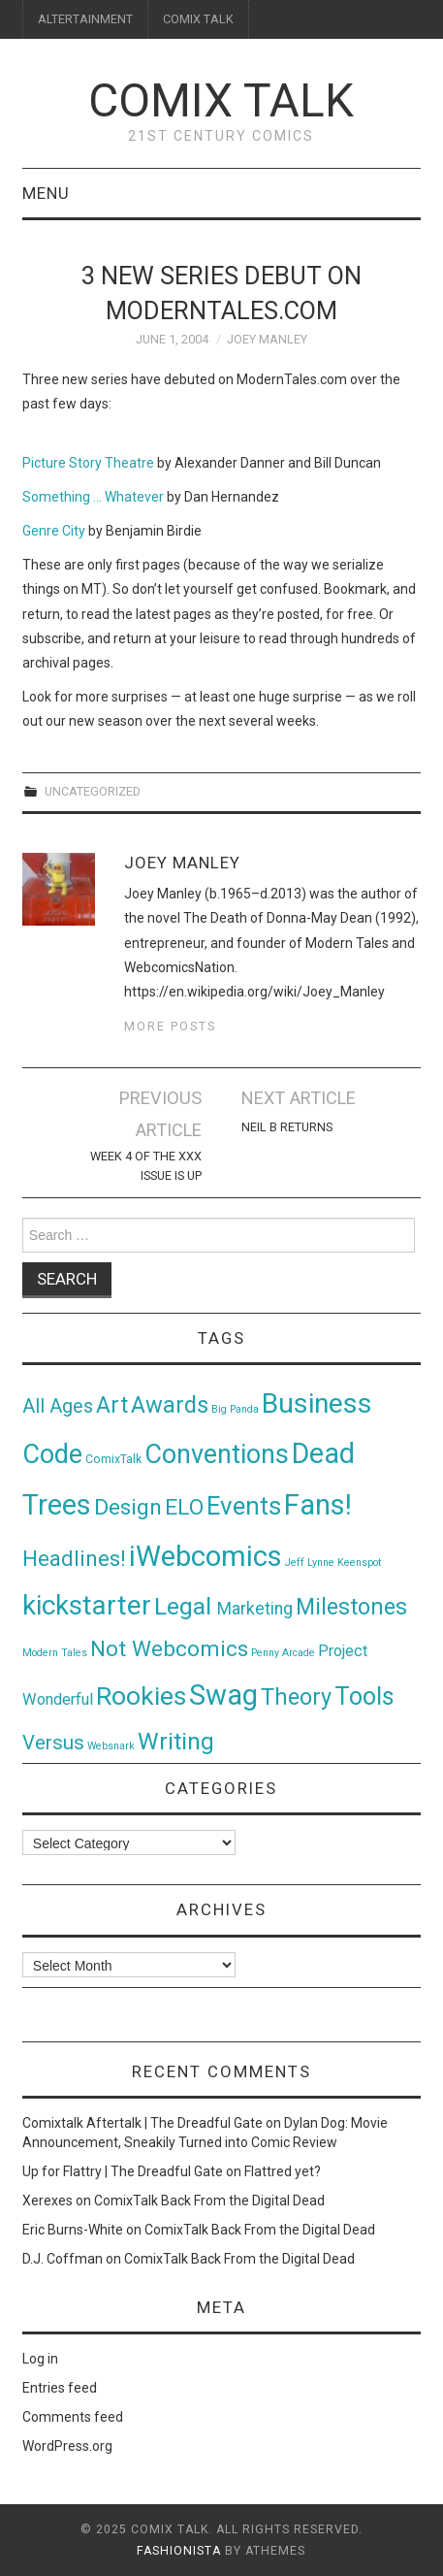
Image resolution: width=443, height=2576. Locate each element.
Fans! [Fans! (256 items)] (318, 1504)
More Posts (170, 1026)
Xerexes (47, 2200)
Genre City (53, 530)
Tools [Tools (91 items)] (364, 1696)
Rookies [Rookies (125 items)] (141, 1695)
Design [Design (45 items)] (128, 1507)
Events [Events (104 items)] (243, 1505)
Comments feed (72, 2417)
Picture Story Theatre (88, 463)
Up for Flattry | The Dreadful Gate (122, 2171)
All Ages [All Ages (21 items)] (57, 1406)
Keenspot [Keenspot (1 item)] (359, 1562)
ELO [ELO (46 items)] (184, 1507)
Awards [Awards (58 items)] (169, 1404)
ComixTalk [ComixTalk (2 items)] (113, 1459)
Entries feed (59, 2388)
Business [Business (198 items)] (317, 1403)
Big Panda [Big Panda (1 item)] (235, 1409)
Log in (40, 2358)
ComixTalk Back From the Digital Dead (209, 2200)
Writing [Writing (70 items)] (176, 1741)
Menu (46, 193)
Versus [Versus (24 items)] (53, 1742)
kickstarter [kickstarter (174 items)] (86, 1605)
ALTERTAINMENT (85, 19)
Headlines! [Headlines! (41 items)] (74, 1558)
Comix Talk (221, 100)
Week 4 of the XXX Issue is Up (146, 1166)
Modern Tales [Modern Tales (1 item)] (54, 1653)
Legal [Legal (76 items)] (185, 1606)
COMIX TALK (198, 19)
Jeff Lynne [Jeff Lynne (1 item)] (309, 1562)
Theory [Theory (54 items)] (296, 1697)
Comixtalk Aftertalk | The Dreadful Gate (142, 2123)
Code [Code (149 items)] (52, 1454)
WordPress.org (67, 2446)
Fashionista (179, 2551)
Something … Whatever (93, 497)
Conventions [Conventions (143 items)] (216, 1454)
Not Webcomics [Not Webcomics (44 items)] (169, 1649)
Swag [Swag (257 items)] (223, 1695)
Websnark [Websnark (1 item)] (111, 1746)
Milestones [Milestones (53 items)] (351, 1606)
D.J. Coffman (62, 2258)
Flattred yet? (282, 2171)
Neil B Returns (286, 1127)
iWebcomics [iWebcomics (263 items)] (205, 1556)
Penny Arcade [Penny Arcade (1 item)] (283, 1653)
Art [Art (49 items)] (112, 1405)
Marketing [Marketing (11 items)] (255, 1608)
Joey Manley (267, 339)
